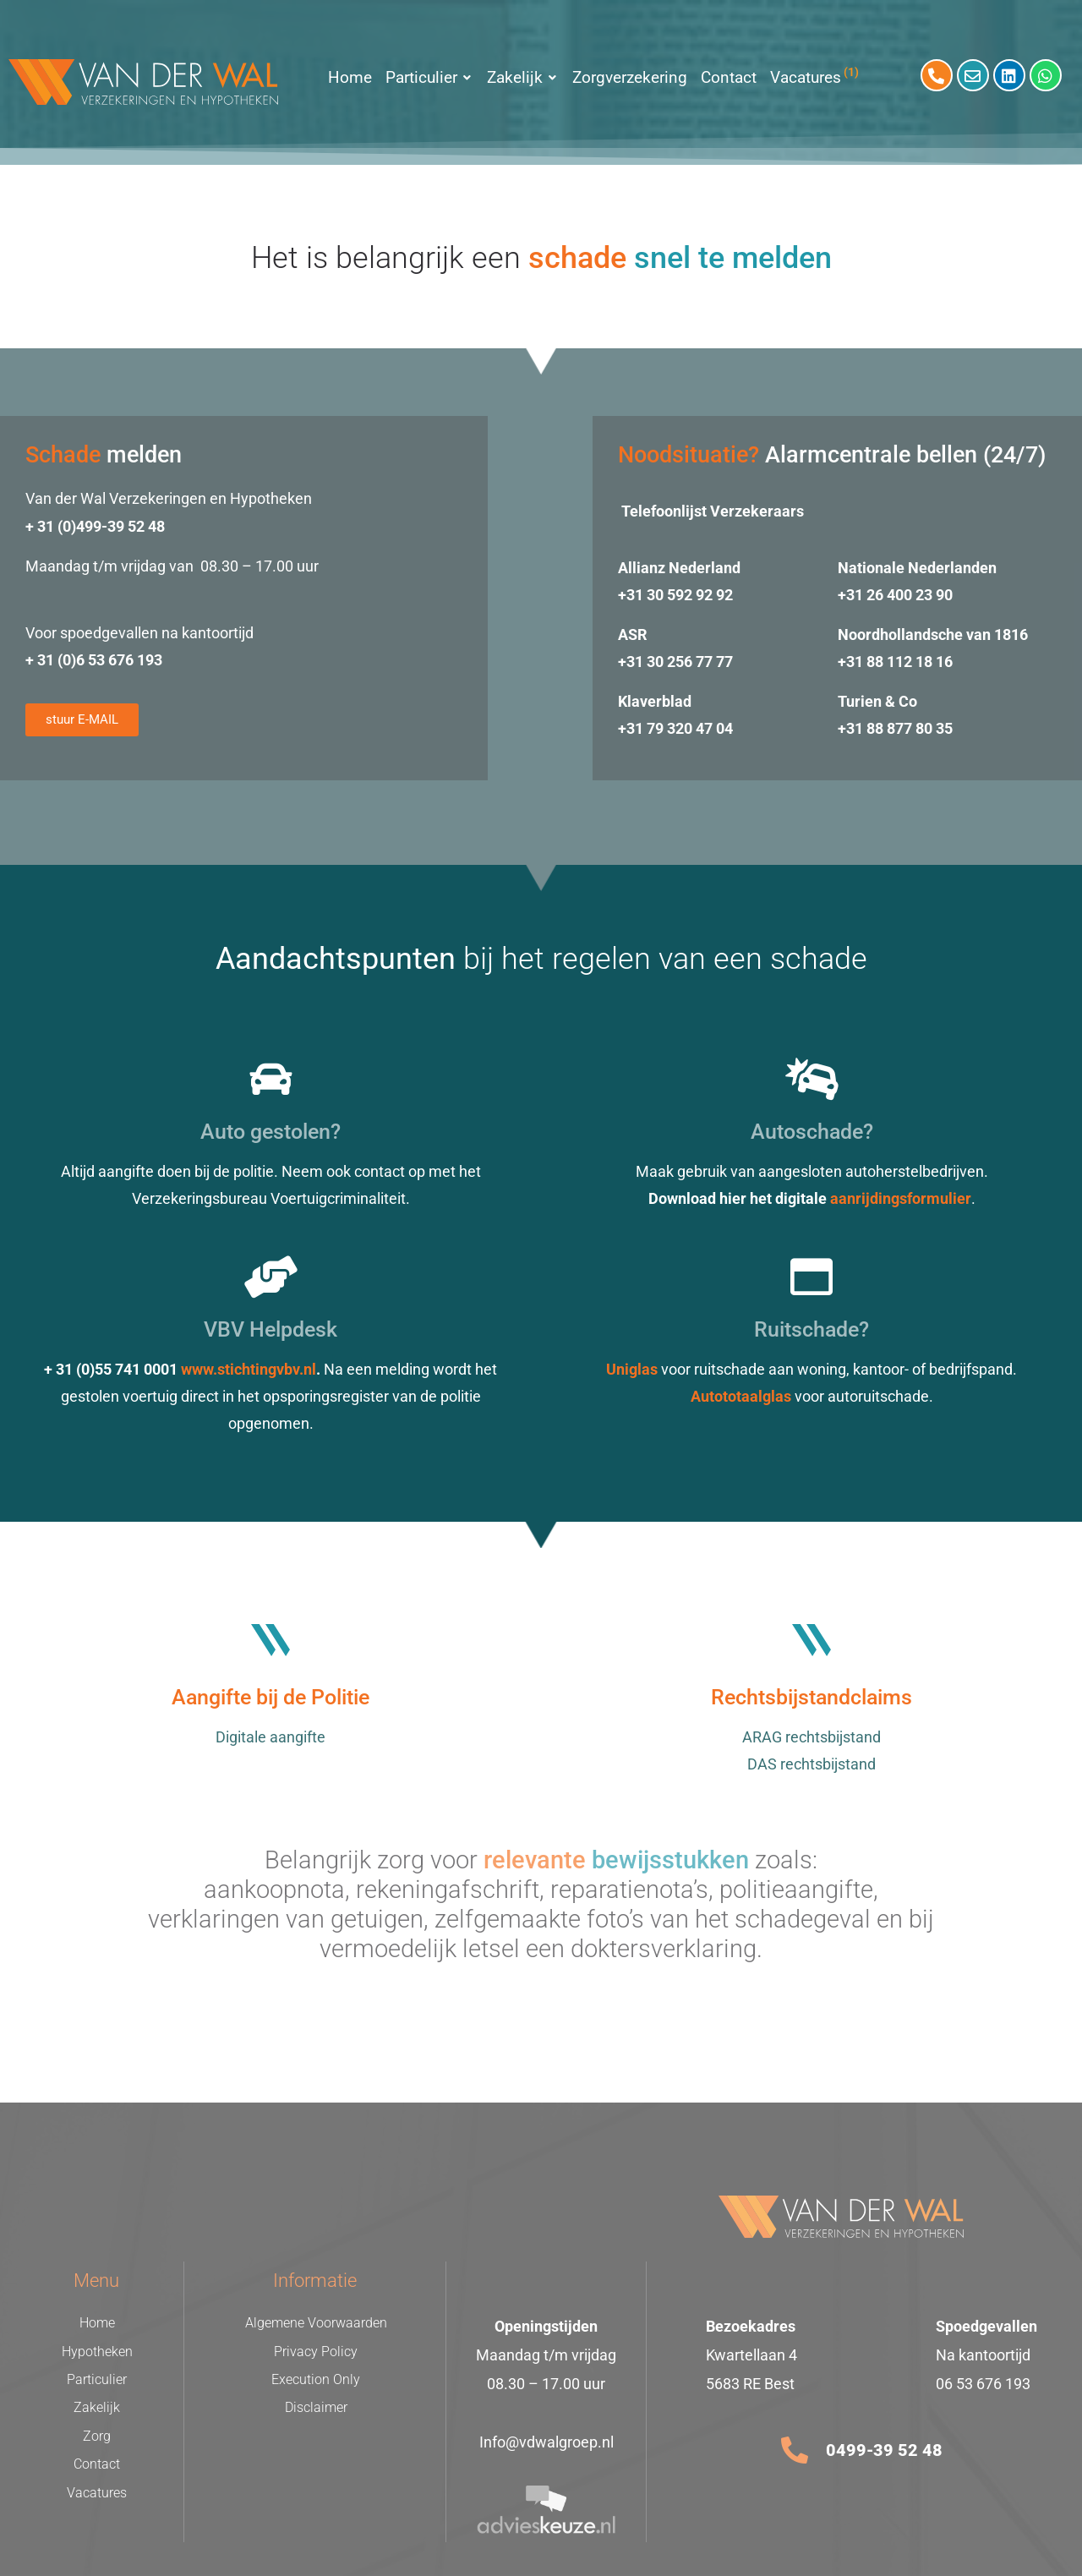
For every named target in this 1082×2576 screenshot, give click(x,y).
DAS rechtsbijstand (811, 1764)
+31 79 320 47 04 (675, 728)
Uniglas (632, 1369)
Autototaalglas (741, 1396)
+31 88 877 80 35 (895, 728)
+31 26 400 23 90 (895, 595)
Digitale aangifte (270, 1737)
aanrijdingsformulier (900, 1198)
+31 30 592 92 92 (675, 595)
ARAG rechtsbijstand (811, 1737)
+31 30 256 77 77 (675, 661)
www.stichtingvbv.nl (248, 1369)
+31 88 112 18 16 (895, 661)
